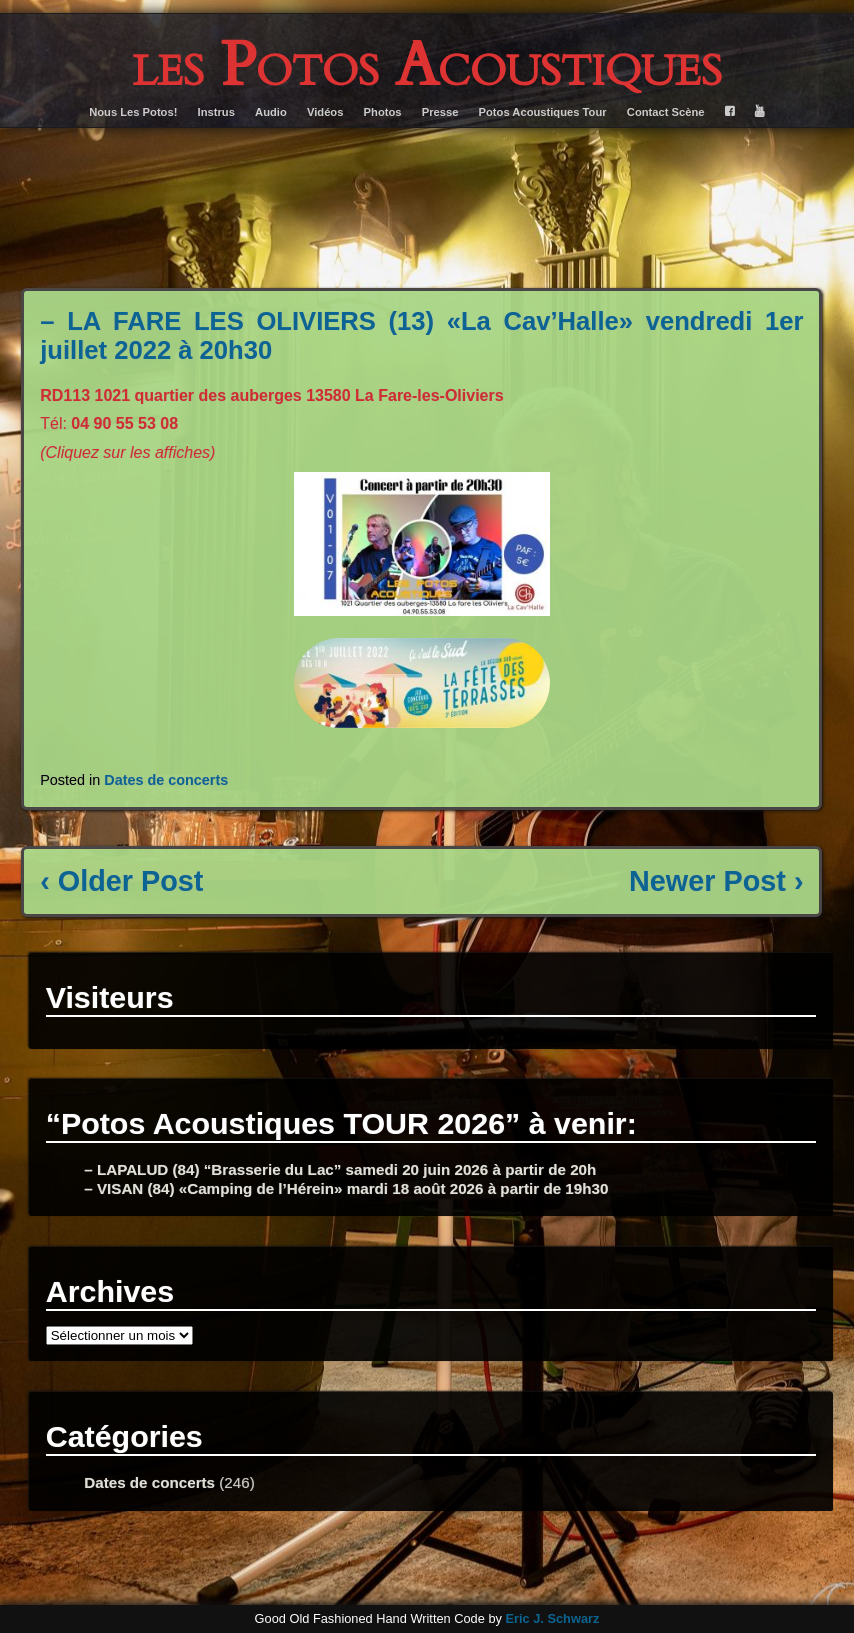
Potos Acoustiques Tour (543, 112)
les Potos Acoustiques (427, 66)
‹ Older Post (121, 881)
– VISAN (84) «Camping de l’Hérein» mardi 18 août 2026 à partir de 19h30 (346, 1188)
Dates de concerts (166, 780)
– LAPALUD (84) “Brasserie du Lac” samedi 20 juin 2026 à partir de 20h (340, 1169)
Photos (383, 112)
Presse (440, 112)
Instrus (216, 112)
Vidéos (325, 112)
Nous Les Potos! (133, 112)
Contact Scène (666, 112)
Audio (271, 112)
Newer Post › (716, 881)
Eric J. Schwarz (552, 1618)
